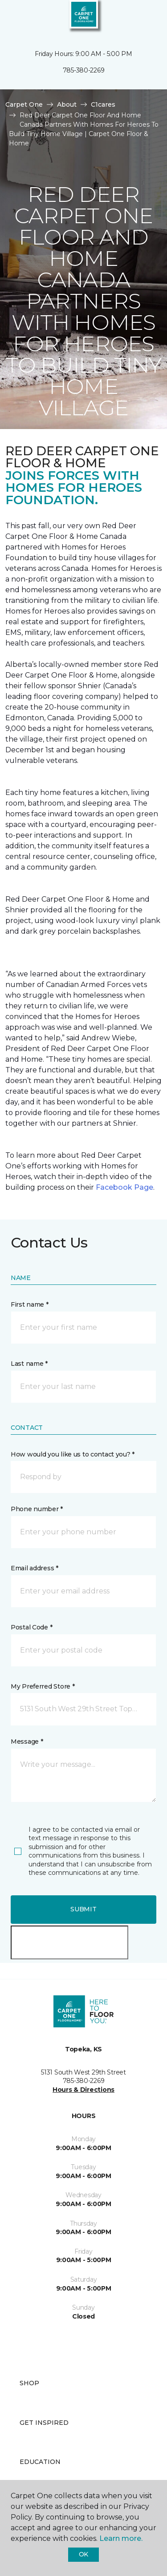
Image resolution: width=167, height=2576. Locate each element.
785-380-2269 (84, 70)
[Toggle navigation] (13, 18)
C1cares (103, 104)
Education (40, 2462)
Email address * (34, 1568)
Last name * (29, 1363)
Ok (83, 2554)
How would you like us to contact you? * (72, 1454)
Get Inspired (44, 2423)
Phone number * (37, 1509)
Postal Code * (31, 1627)
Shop (29, 2383)
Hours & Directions (83, 2090)
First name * (30, 1304)
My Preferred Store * (42, 1686)
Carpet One (24, 104)
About (67, 104)
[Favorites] (143, 17)
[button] (133, 17)
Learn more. (121, 2538)
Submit (83, 1909)
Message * (27, 1741)
